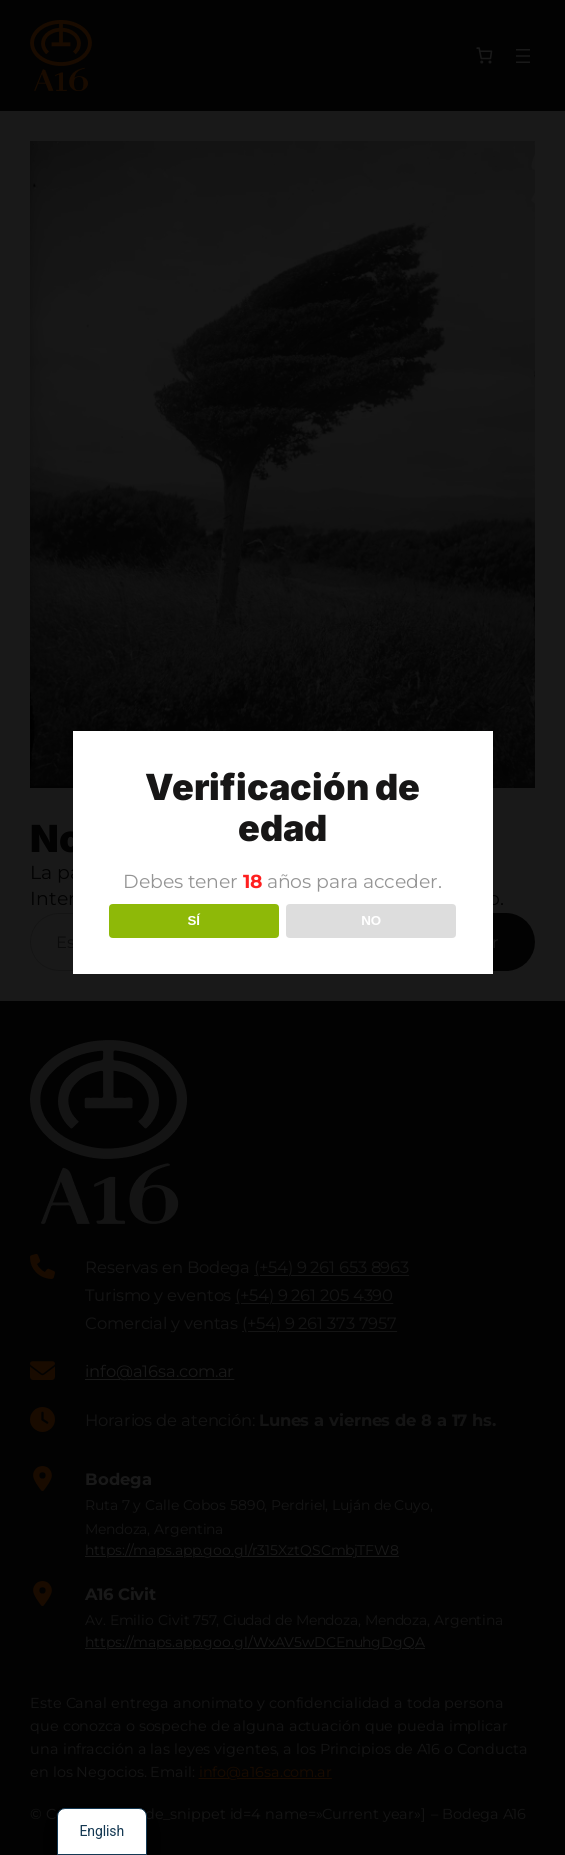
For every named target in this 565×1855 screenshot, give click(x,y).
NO (371, 920)
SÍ (193, 920)
